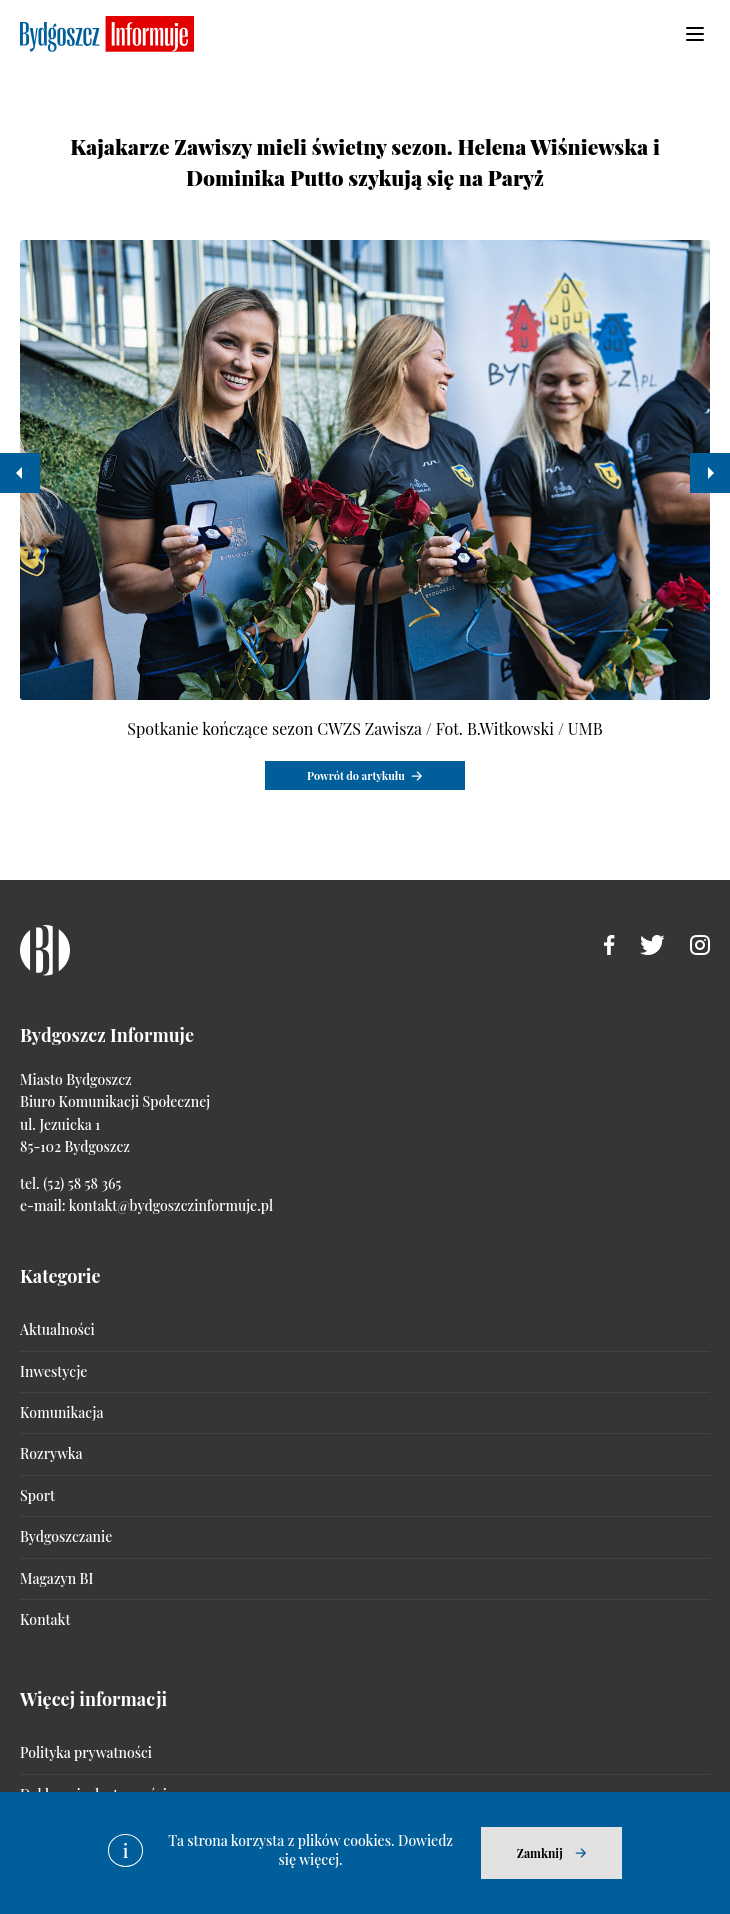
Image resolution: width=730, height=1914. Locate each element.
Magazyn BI (56, 1578)
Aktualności (57, 1329)
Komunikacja (61, 1412)
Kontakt (45, 1619)
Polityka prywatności (86, 1752)
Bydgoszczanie (66, 1536)
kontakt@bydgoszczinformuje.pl (171, 1205)
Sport (37, 1495)
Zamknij (540, 1853)
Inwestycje (53, 1371)
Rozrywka (51, 1453)
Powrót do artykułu (356, 775)
